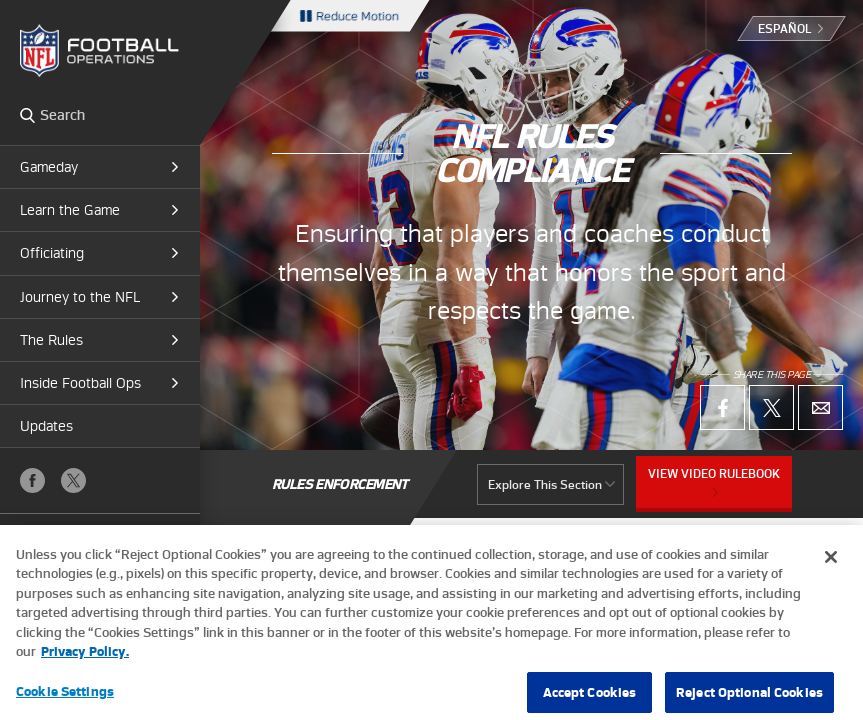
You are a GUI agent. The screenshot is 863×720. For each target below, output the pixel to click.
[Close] (831, 566)
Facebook (32, 480)
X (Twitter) (73, 480)
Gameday (49, 167)
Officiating (52, 253)
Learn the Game (70, 210)
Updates (46, 426)
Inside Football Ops (80, 383)
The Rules (51, 340)
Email (820, 407)
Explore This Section (545, 484)
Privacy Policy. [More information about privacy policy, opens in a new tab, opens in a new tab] (85, 660)
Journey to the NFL (80, 297)
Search (27, 115)
